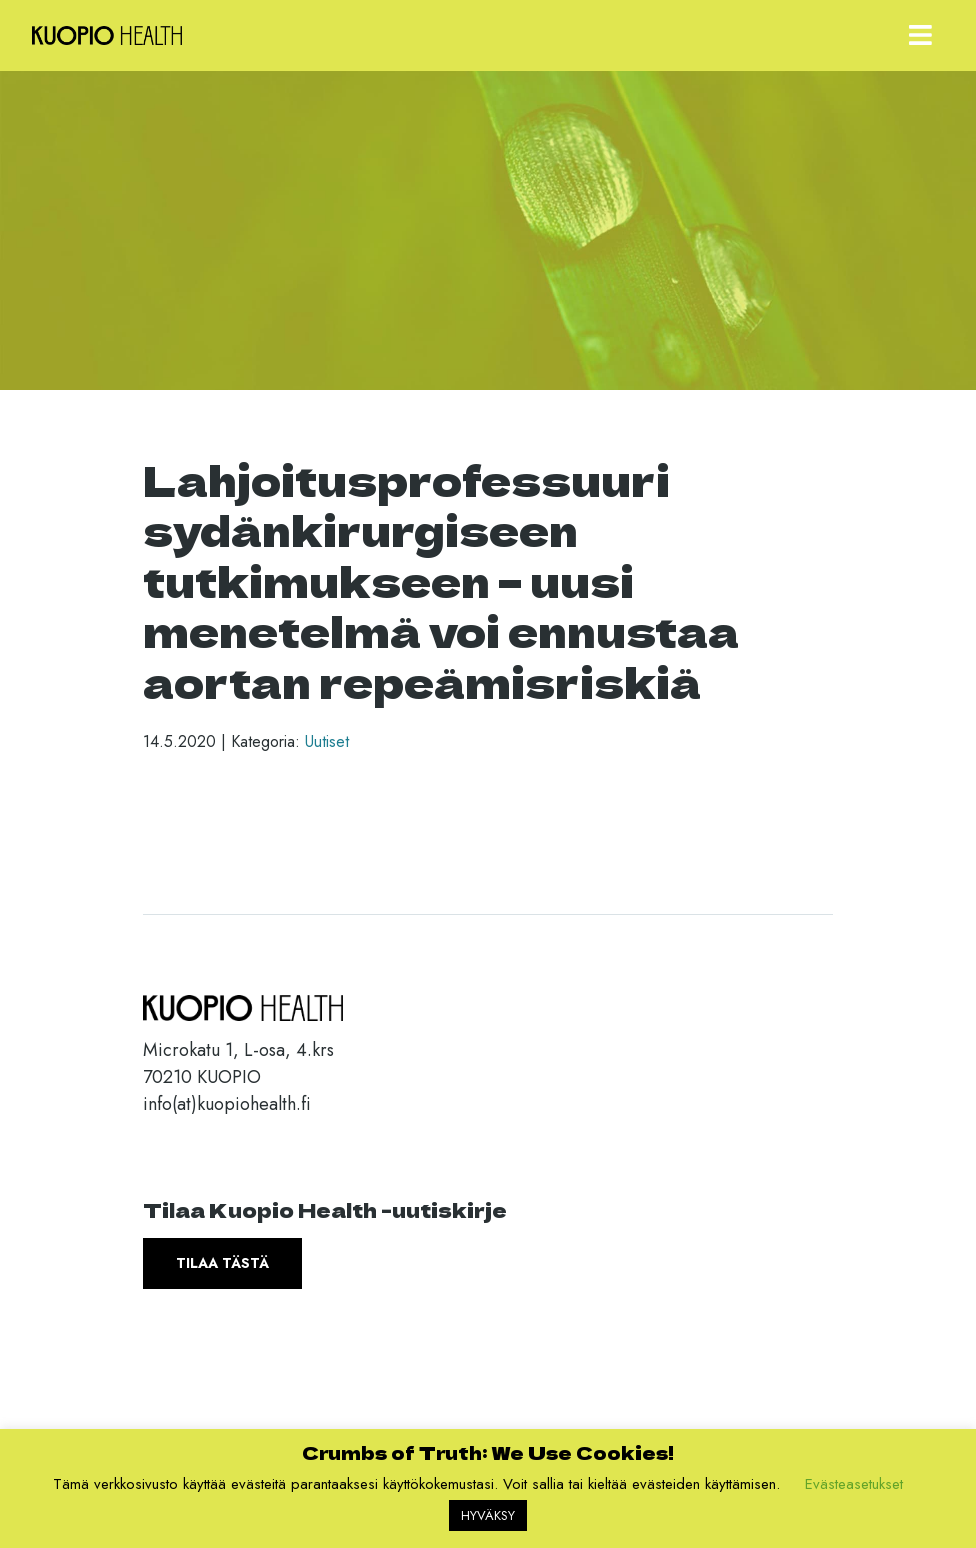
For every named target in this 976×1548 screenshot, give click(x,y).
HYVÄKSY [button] (488, 1515)
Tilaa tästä (222, 1263)
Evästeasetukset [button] (854, 1484)
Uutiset (327, 741)
